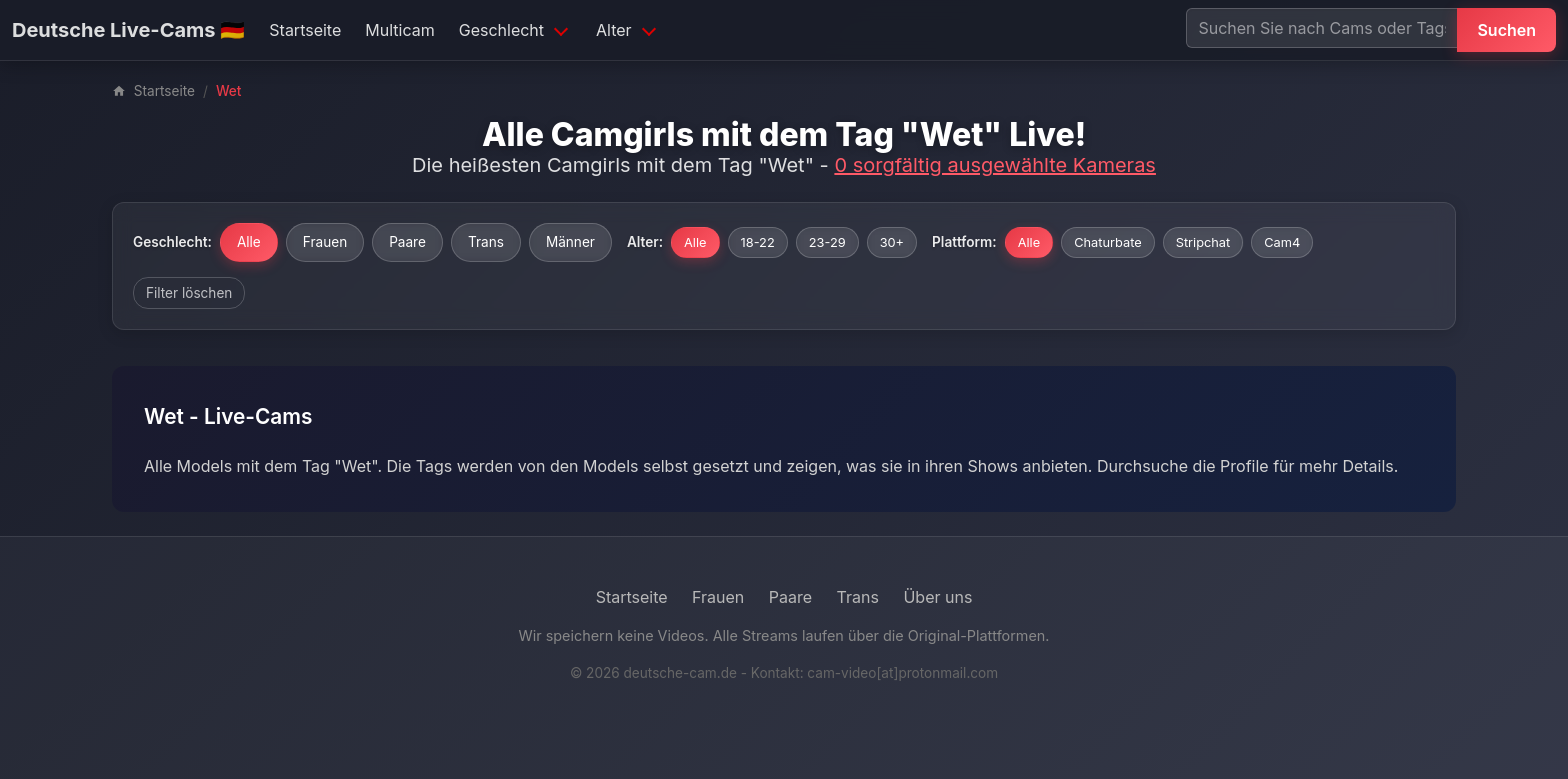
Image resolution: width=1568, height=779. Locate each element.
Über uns (937, 597)
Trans (486, 242)
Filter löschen (189, 293)
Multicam (399, 30)
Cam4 (1282, 242)
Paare (407, 242)
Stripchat (1203, 242)
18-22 (758, 242)
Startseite (305, 30)
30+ (892, 242)
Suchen (1506, 30)
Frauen (325, 242)
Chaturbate (1108, 242)
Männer (570, 242)
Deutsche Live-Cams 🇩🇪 (128, 30)
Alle (249, 242)
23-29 (827, 242)
